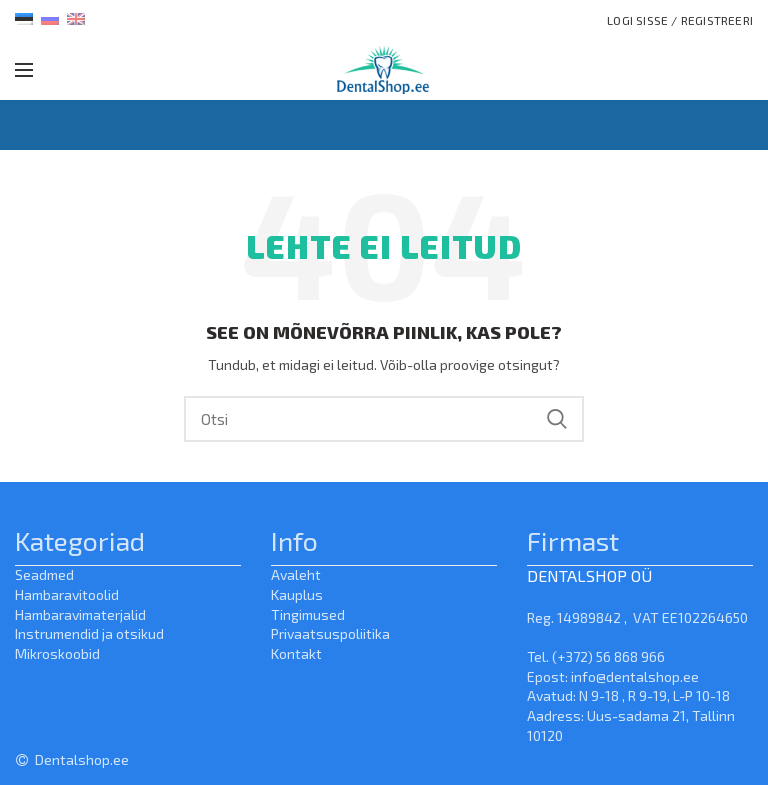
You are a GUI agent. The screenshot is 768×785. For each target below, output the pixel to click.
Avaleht (296, 574)
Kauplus (297, 594)
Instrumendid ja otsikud (89, 633)
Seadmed (44, 574)
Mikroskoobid (57, 653)
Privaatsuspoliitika (330, 633)
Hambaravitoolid (67, 594)
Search (557, 419)
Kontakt (296, 653)
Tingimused (308, 614)
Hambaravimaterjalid (80, 614)
